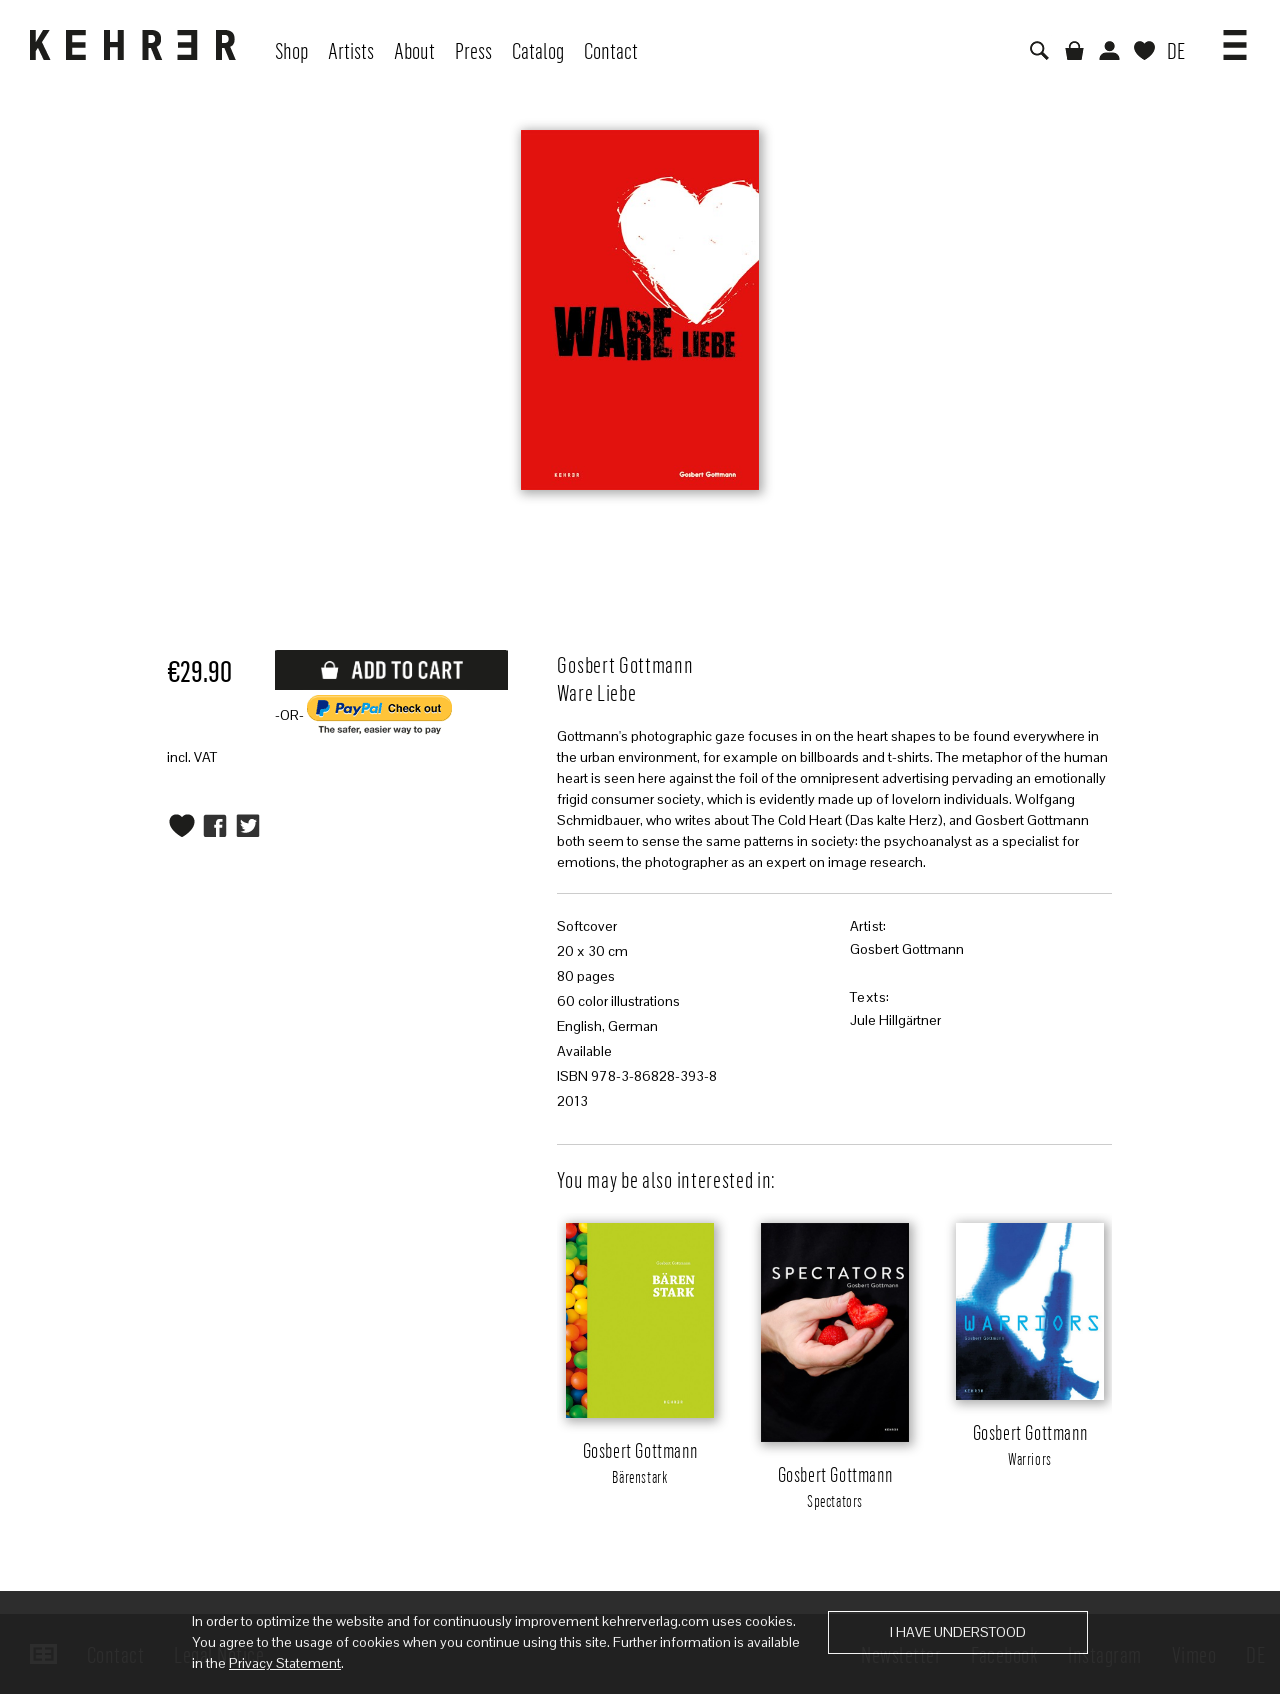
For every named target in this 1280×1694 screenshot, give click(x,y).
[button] (1235, 38)
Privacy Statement (285, 1663)
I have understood (958, 1632)
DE (1176, 50)
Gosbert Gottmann (907, 949)
